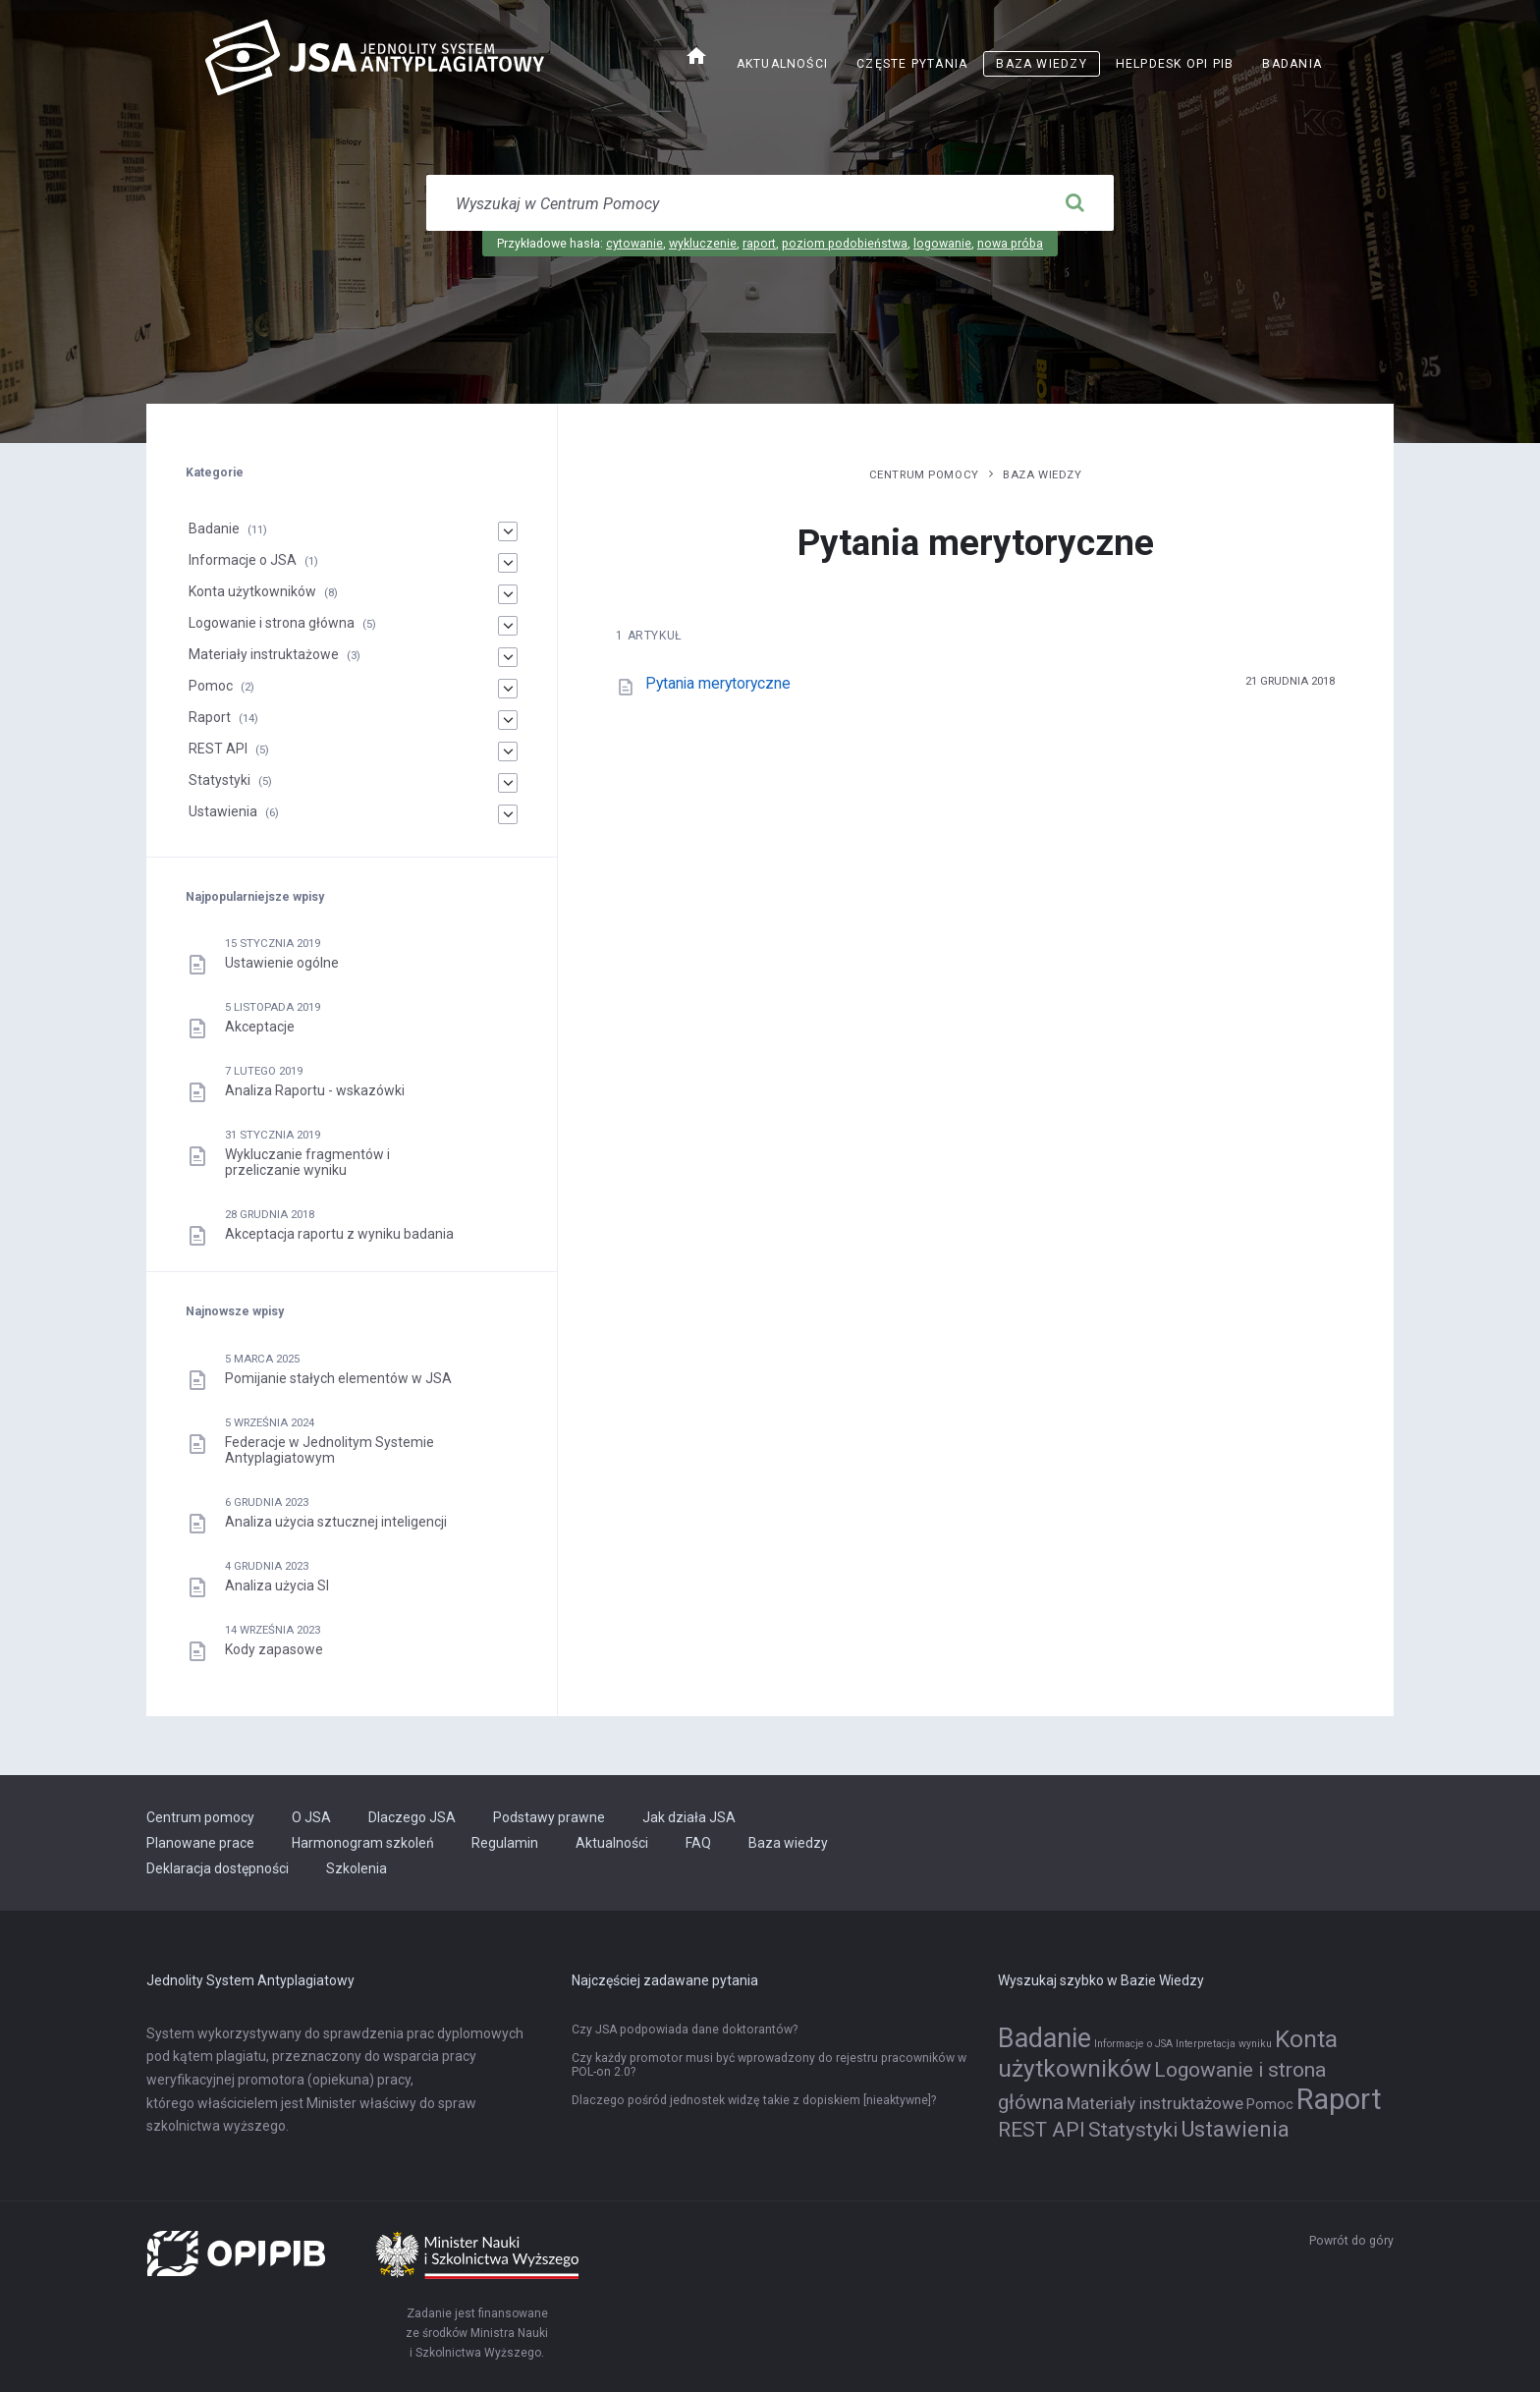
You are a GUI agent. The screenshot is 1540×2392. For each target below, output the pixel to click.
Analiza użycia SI (277, 1585)
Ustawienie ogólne (282, 963)
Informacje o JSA (243, 560)
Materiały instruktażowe (264, 654)
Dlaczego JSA (412, 1817)
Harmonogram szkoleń (363, 1843)
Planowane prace (200, 1843)
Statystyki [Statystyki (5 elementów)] (1133, 2130)
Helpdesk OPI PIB (1175, 64)
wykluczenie (703, 243)
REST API (218, 748)
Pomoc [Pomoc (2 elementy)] (1269, 2104)
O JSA (311, 1817)
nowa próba (1010, 243)
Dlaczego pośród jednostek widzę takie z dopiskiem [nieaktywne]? (754, 2100)
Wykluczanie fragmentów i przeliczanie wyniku (307, 1162)
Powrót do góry (1351, 2241)
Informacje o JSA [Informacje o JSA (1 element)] (1133, 2043)
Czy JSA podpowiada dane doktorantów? (685, 2029)
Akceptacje (260, 1026)
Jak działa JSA (689, 1817)
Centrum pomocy (924, 474)
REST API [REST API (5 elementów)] (1041, 2130)
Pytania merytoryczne (718, 683)
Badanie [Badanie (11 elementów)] (1044, 2038)
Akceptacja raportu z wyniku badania (339, 1234)
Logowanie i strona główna (272, 623)
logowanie (942, 243)
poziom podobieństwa (845, 243)
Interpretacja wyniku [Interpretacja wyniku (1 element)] (1224, 2043)
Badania (1292, 64)
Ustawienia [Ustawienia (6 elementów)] (1235, 2129)
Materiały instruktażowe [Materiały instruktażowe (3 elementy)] (1155, 2103)
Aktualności (782, 64)
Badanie (214, 528)
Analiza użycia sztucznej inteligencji (336, 1522)
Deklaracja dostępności (217, 1868)
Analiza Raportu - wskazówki (315, 1090)
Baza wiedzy (1041, 64)
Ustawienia (223, 811)
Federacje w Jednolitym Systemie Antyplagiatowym (329, 1450)
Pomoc (211, 686)
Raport (210, 717)
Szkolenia (356, 1868)
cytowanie (634, 243)
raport (759, 243)
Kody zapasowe (274, 1649)
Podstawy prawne (549, 1817)
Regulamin (504, 1843)
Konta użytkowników (252, 591)
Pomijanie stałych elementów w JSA (338, 1378)
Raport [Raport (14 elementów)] (1339, 2099)
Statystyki (219, 780)
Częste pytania (911, 64)
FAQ (698, 1843)
